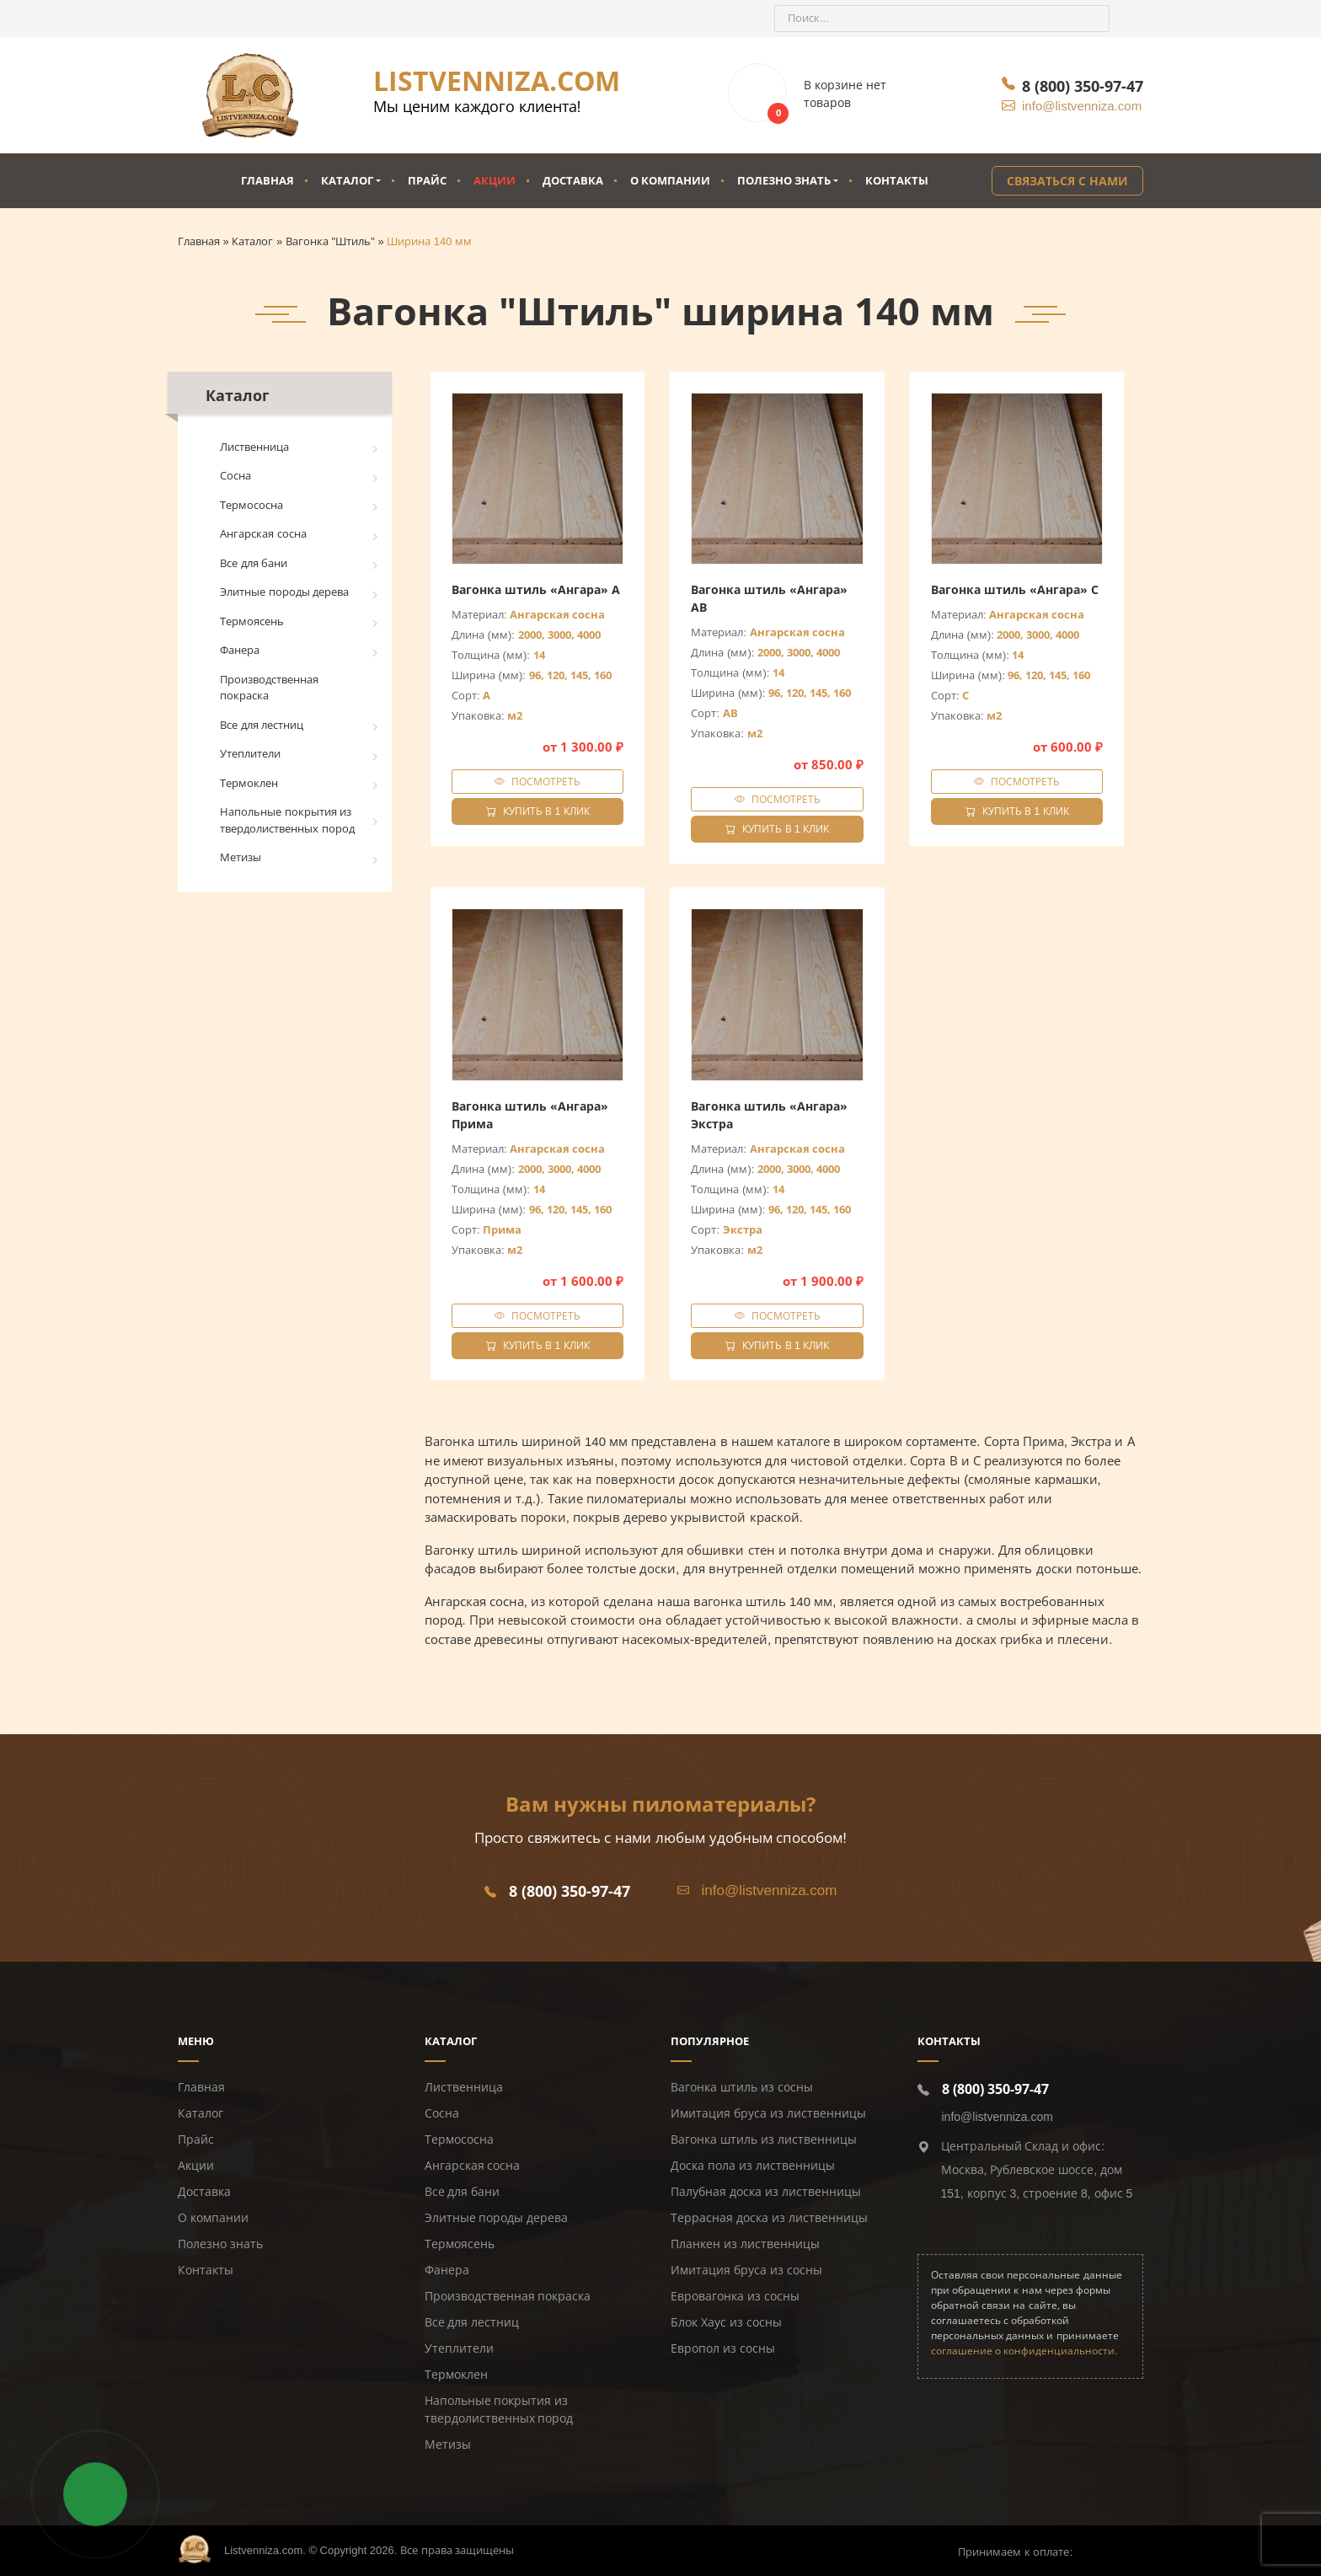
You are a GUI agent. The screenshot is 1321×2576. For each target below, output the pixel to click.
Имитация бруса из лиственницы (768, 2113)
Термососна (251, 505)
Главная (267, 180)
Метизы (240, 857)
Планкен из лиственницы (745, 2244)
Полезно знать (784, 180)
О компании (670, 180)
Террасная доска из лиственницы (769, 2218)
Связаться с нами (1067, 181)
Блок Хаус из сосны (726, 2322)
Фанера (239, 650)
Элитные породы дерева (284, 592)
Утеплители (250, 753)
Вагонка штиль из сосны (742, 2087)
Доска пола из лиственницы (753, 2165)
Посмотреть (545, 782)
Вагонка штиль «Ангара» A (536, 589)
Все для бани (253, 563)
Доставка (573, 180)
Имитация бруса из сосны (746, 2270)
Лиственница (254, 447)
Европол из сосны (723, 2348)
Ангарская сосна (263, 534)
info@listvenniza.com (1082, 106)
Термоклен (249, 783)
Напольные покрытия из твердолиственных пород (287, 820)
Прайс (427, 180)
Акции (494, 180)
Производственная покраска (269, 688)
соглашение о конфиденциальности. (1024, 2351)
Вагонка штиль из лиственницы (764, 2139)
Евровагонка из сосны (735, 2296)
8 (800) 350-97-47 (1082, 86)
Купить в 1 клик (538, 811)
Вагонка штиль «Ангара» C (1015, 589)
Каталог (347, 180)
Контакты (896, 180)
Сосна (235, 475)
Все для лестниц (261, 725)
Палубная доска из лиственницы (766, 2191)
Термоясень (252, 621)
